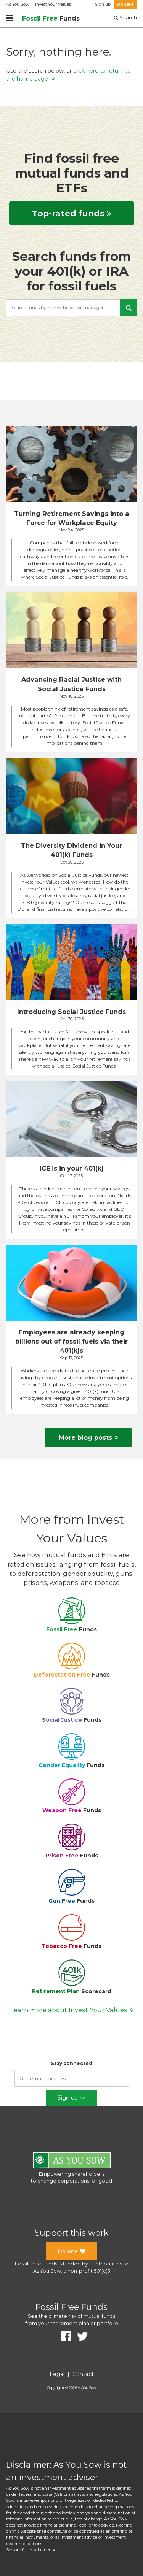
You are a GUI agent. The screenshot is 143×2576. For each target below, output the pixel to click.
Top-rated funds (71, 213)
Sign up (103, 4)
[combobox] (71, 307)
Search (125, 18)
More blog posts (88, 1437)
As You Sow (17, 4)
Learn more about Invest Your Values (71, 2010)
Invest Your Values (53, 4)
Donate (125, 4)
